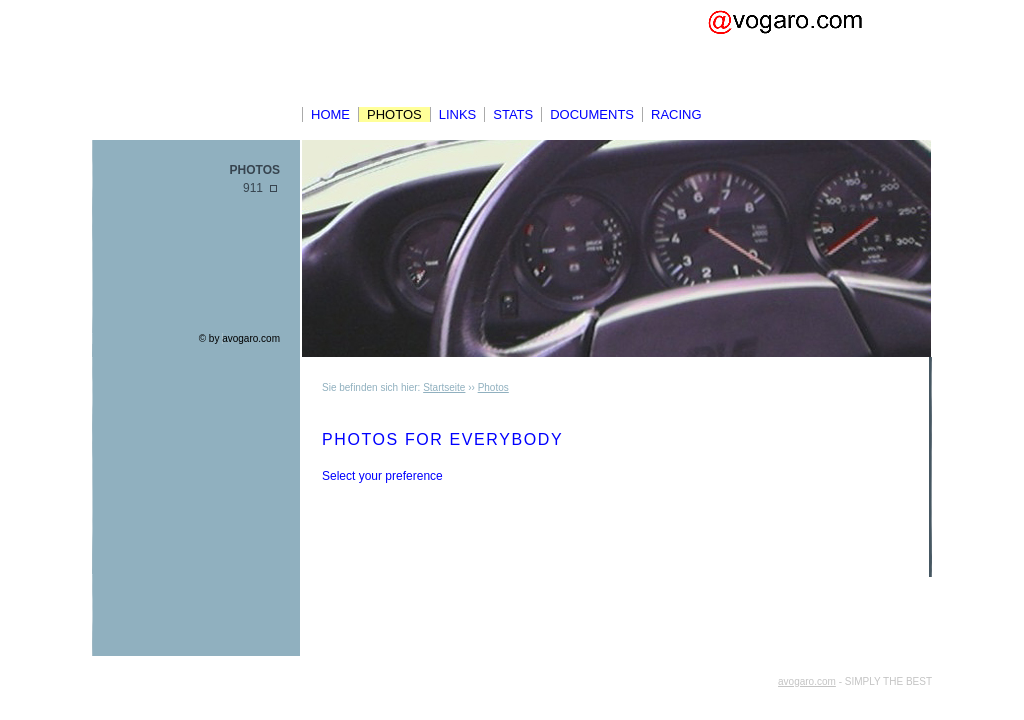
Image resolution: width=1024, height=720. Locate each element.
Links (458, 114)
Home (330, 114)
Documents (592, 114)
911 (253, 188)
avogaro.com (251, 338)
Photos (394, 114)
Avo (814, 50)
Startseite (444, 387)
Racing (676, 114)
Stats (513, 114)
